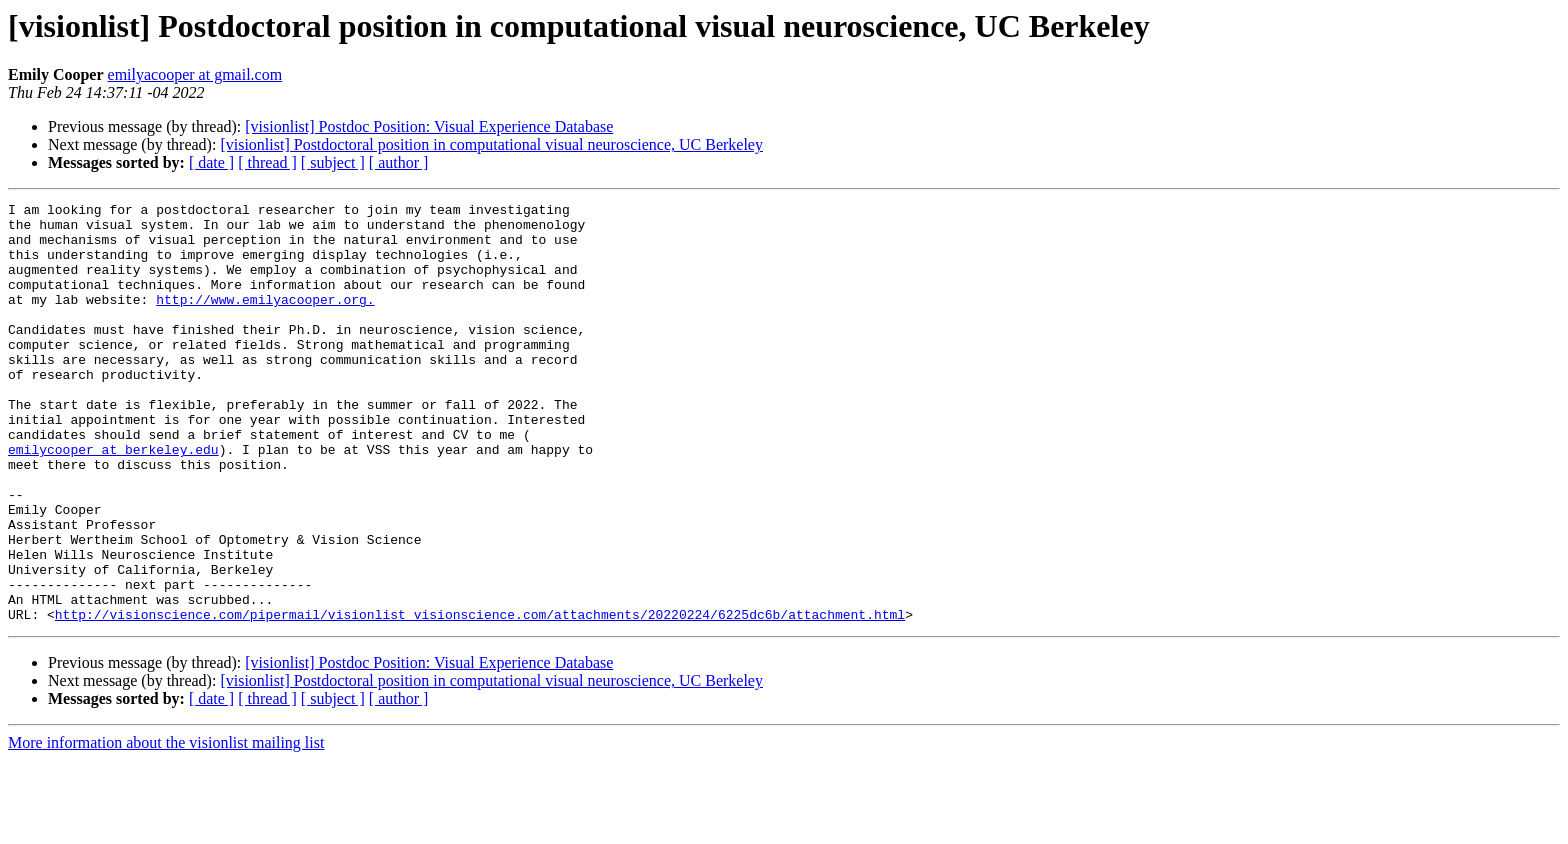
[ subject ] (333, 162)
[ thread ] (267, 162)
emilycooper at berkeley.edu (113, 500)
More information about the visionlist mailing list (166, 826)
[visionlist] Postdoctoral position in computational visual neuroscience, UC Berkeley (491, 144)
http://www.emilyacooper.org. (265, 320)
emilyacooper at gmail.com (195, 74)
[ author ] (399, 162)
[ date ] (211, 162)
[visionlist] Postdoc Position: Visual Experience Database (429, 126)
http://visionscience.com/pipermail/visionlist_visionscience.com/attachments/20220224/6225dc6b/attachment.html (480, 698)
